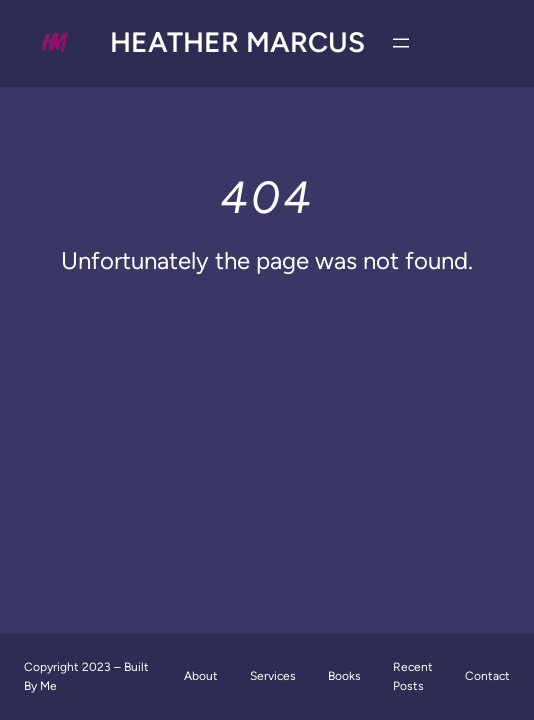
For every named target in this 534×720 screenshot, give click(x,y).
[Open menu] (401, 43)
